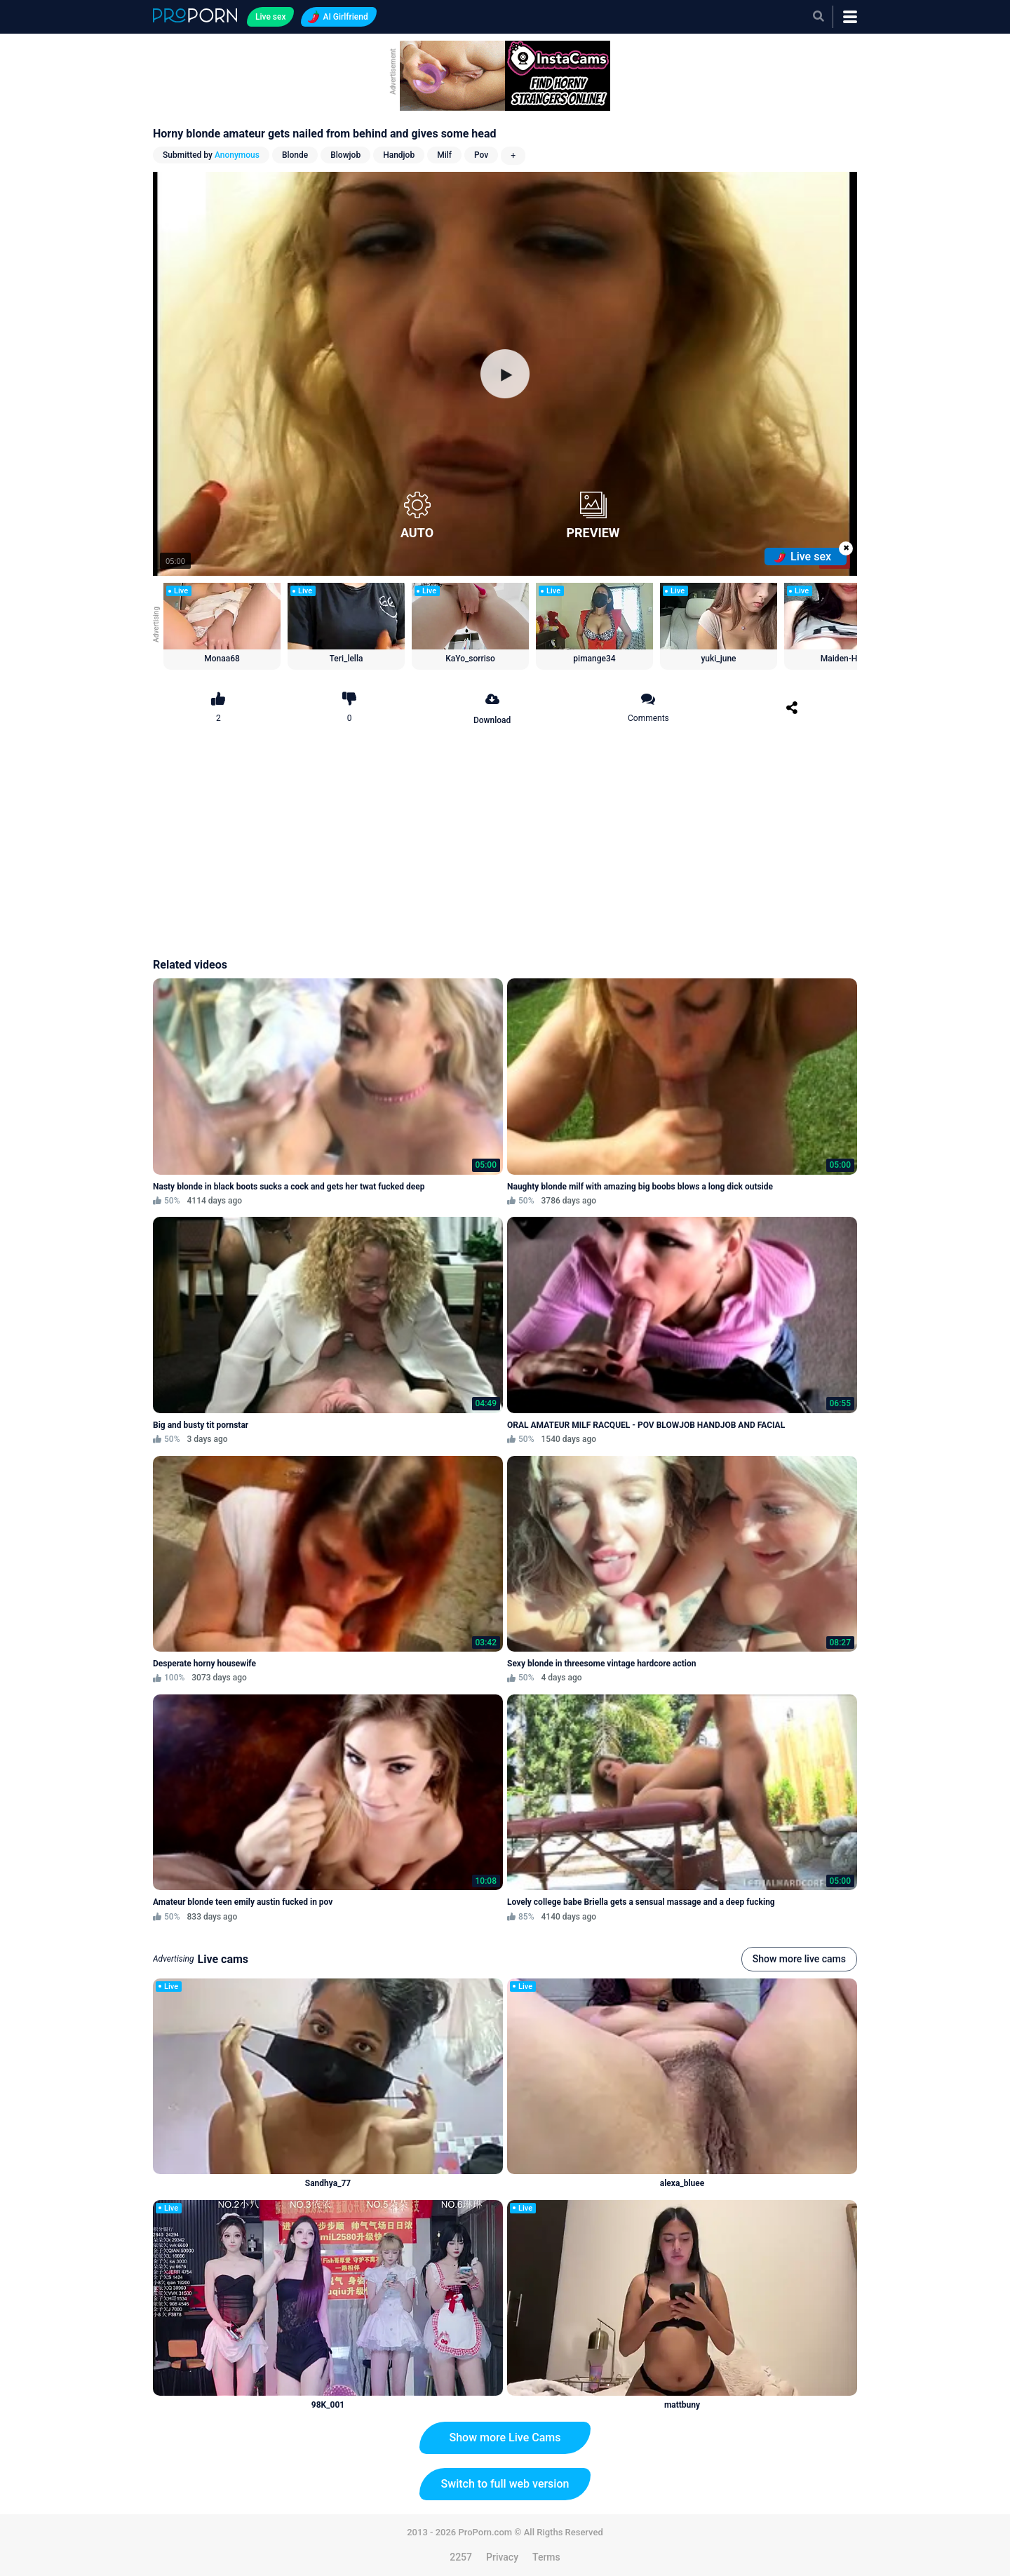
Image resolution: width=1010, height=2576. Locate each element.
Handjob (399, 155)
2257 (461, 2557)
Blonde (295, 155)
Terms (546, 2557)
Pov (481, 155)
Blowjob (345, 155)
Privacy (502, 2557)
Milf (444, 155)
